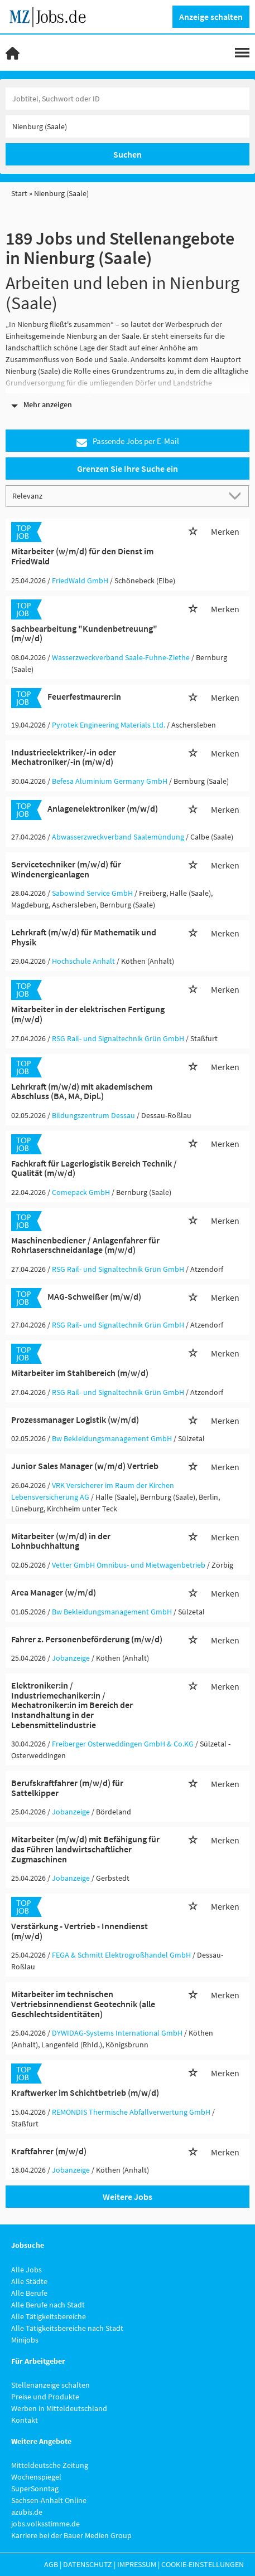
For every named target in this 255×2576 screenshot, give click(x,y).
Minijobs (25, 2340)
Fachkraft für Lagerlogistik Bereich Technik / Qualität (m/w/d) (94, 1168)
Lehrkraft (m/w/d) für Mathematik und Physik (83, 937)
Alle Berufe (29, 2293)
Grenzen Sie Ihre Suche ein (127, 468)
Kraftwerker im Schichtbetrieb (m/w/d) (85, 2092)
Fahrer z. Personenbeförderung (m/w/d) (86, 1639)
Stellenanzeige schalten (50, 2385)
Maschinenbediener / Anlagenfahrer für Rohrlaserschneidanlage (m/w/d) (85, 1245)
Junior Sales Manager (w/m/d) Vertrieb (84, 1465)
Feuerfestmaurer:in (84, 696)
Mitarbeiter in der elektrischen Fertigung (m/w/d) (88, 1013)
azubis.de (26, 2512)
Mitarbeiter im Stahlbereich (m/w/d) (79, 1372)
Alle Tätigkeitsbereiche (48, 2316)
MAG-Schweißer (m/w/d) (94, 1296)
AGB (51, 2564)
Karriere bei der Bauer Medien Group (71, 2535)
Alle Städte (29, 2281)
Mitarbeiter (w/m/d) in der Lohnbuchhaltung (60, 1541)
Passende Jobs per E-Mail (127, 441)
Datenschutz (87, 2564)
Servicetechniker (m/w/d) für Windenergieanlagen (66, 869)
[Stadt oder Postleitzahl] (127, 126)
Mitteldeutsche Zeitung (49, 2465)
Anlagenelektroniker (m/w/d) (102, 808)
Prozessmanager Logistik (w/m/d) (75, 1419)
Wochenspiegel (36, 2477)
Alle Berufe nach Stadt (48, 2305)
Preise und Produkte (45, 2397)
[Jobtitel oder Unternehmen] (127, 98)
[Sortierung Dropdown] (237, 495)
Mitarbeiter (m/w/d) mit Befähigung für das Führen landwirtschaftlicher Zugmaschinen (85, 1848)
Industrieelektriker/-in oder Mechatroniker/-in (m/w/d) (63, 757)
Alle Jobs (26, 2270)
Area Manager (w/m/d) (53, 1592)
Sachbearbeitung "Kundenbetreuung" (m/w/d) (84, 633)
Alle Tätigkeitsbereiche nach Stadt (67, 2328)
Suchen (127, 154)
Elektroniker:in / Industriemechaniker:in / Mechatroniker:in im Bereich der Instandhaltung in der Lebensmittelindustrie (72, 1705)
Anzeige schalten (211, 16)
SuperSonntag (35, 2489)
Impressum (136, 2564)
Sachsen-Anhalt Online (48, 2500)
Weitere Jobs (127, 2196)
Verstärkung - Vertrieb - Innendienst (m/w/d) (79, 1930)
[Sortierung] (116, 495)
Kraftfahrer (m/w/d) (48, 2151)
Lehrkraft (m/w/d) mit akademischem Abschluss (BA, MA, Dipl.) (81, 1091)
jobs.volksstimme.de (45, 2524)
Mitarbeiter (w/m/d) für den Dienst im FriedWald (82, 556)
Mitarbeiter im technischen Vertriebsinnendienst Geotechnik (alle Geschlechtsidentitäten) (83, 2003)
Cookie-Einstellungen (202, 2564)
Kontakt (24, 2420)
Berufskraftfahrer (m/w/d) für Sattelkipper (67, 1787)
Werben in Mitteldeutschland (59, 2408)
